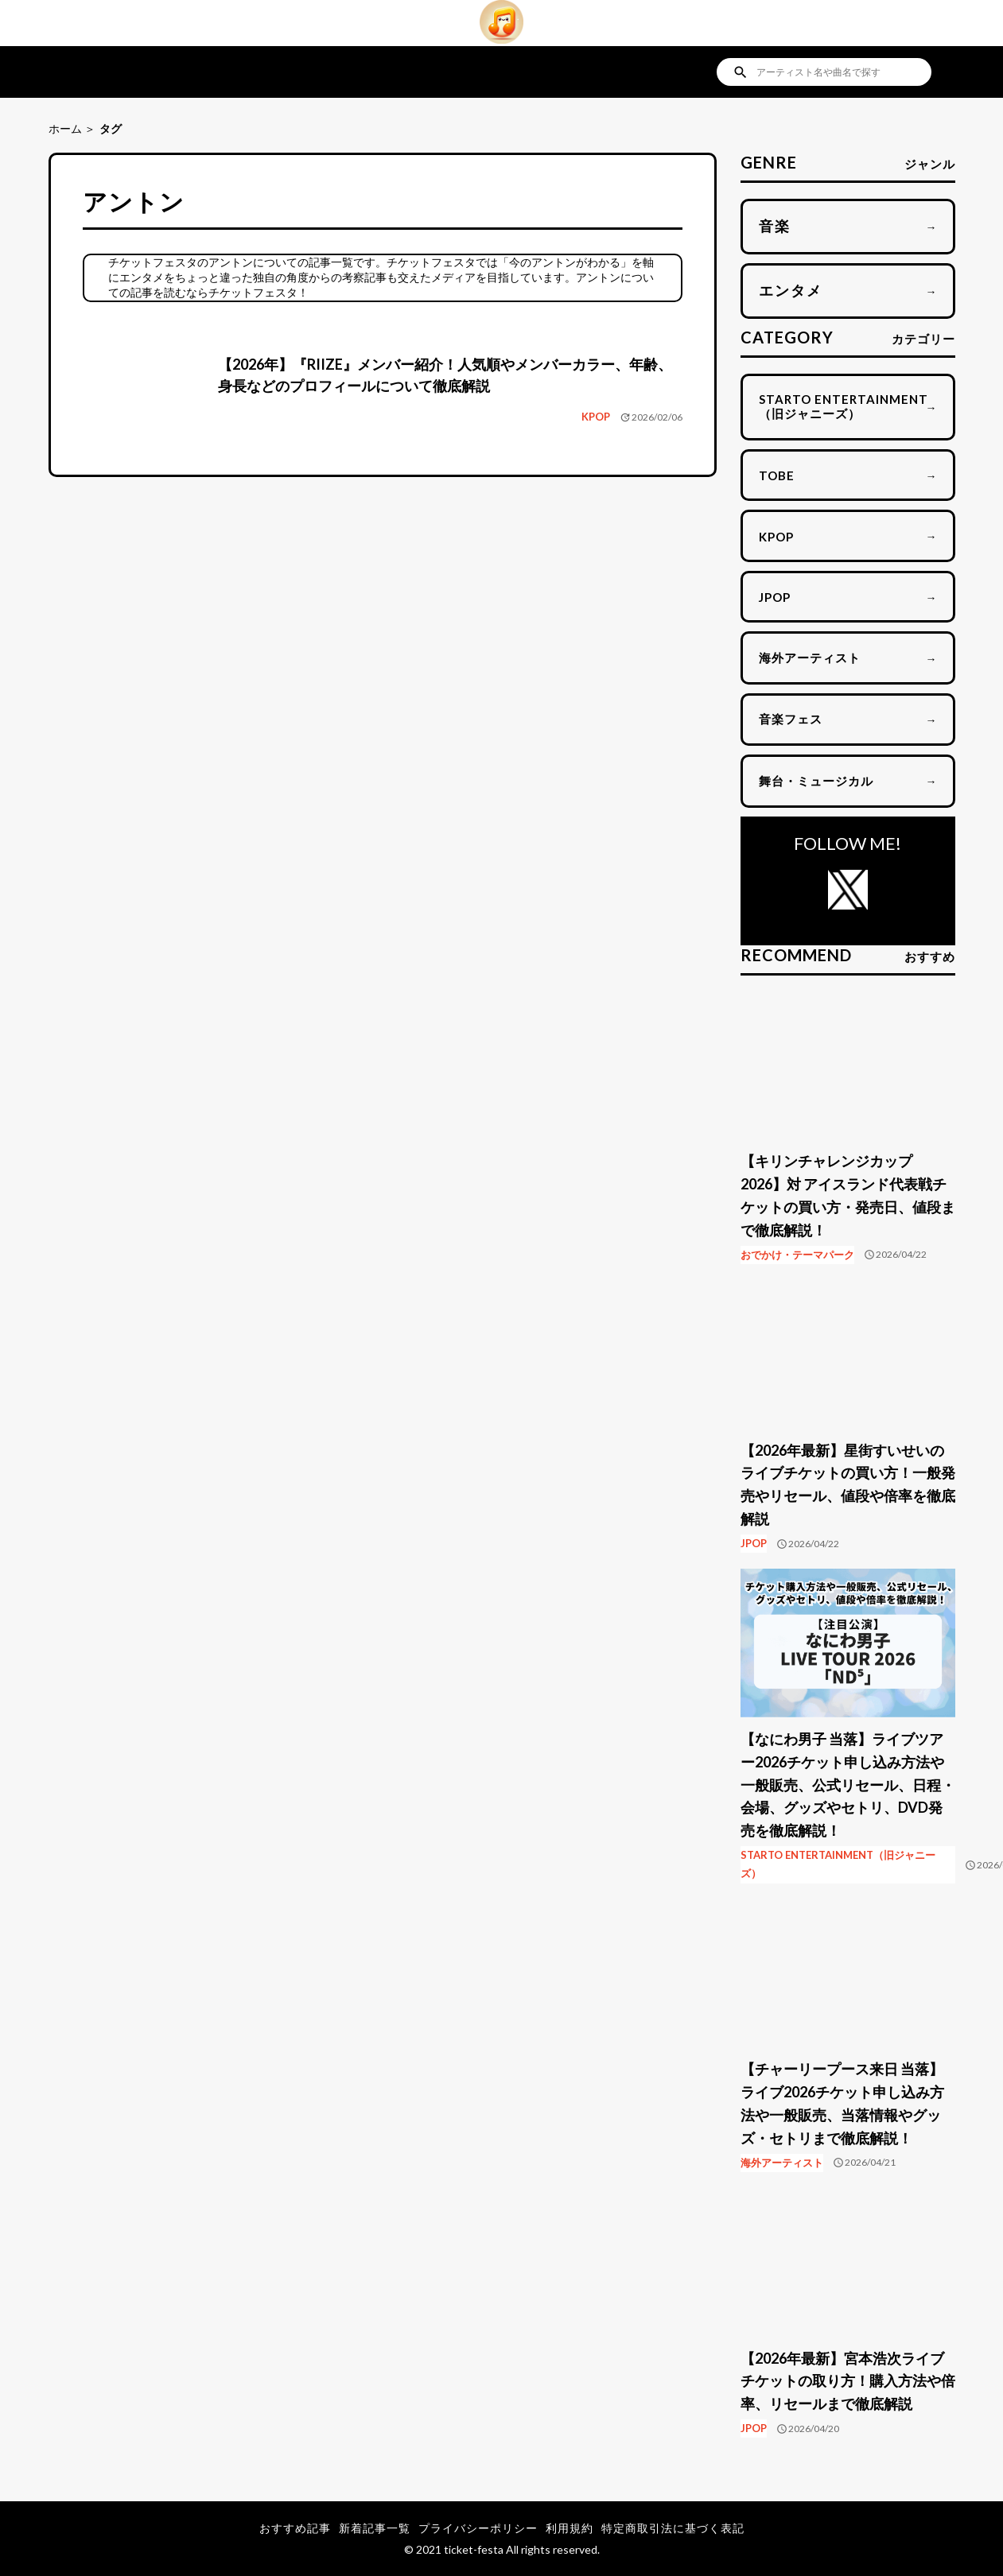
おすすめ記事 (295, 2528)
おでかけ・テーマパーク (797, 1254)
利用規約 (569, 2528)
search (740, 72)
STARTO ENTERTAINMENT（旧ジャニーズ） (838, 1864)
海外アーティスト (782, 2162)
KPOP (595, 416)
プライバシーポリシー (478, 2528)
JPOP (754, 1543)
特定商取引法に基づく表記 (672, 2528)
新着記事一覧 (374, 2528)
